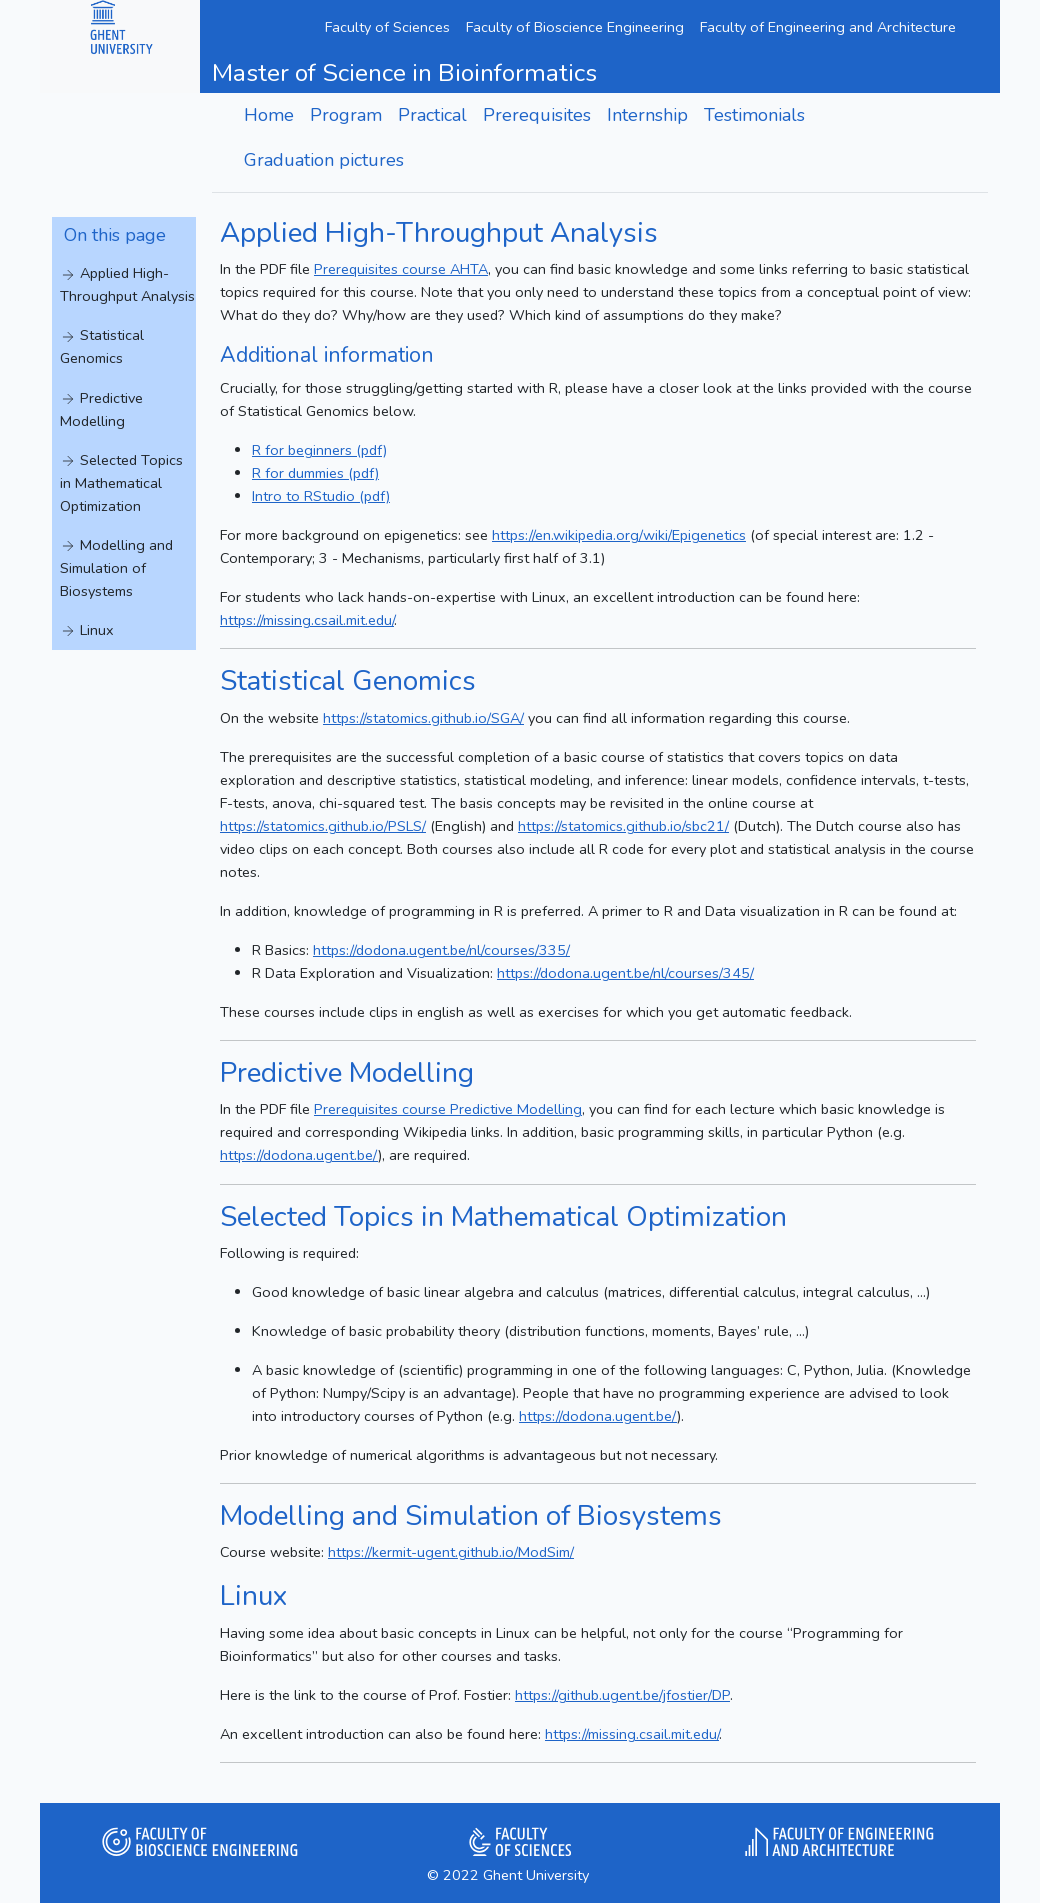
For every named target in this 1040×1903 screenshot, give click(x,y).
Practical (432, 115)
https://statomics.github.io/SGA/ (423, 718)
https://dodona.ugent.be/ (299, 1155)
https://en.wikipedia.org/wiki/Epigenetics (619, 535)
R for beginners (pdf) (319, 450)
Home (269, 115)
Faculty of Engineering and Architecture (828, 27)
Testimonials (754, 115)
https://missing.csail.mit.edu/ (307, 620)
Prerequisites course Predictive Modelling (448, 1109)
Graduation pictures (324, 160)
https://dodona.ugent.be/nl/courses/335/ (441, 950)
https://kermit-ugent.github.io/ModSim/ (451, 1552)
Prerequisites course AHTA (401, 269)
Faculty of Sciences (387, 27)
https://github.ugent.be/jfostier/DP (622, 1695)
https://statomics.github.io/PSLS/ (323, 826)
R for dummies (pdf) (315, 473)
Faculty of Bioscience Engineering (575, 27)
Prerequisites (537, 115)
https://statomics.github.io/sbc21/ (623, 826)
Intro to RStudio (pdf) (321, 496)
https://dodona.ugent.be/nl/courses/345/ (625, 973)
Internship (647, 115)
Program (346, 115)
